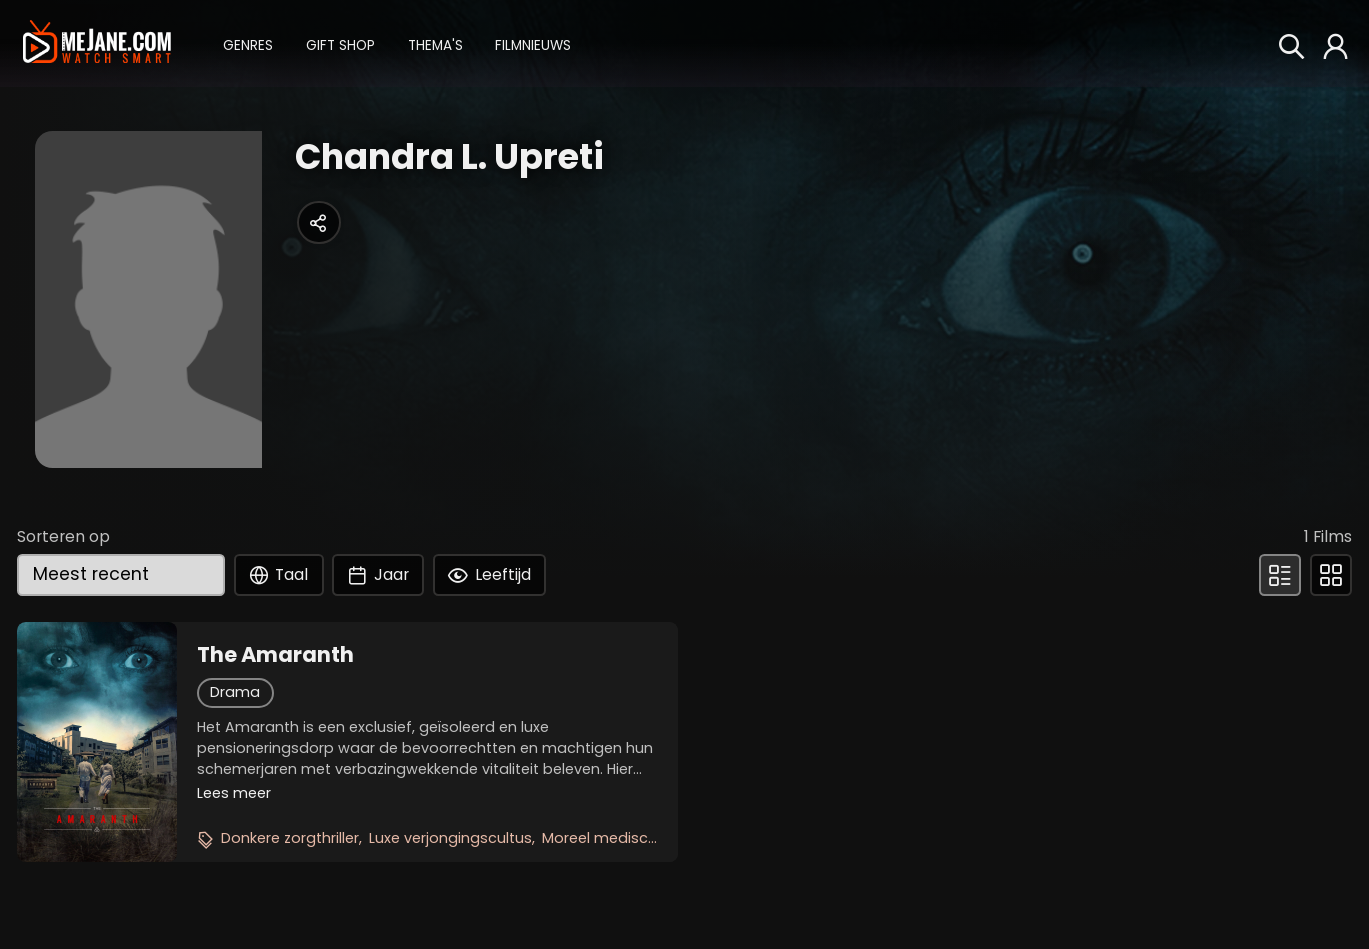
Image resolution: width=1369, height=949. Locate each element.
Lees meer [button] (234, 793)
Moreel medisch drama (626, 838)
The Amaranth (275, 655)
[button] (248, 43)
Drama (235, 692)
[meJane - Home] (96, 43)
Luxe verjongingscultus (450, 838)
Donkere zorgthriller (290, 838)
